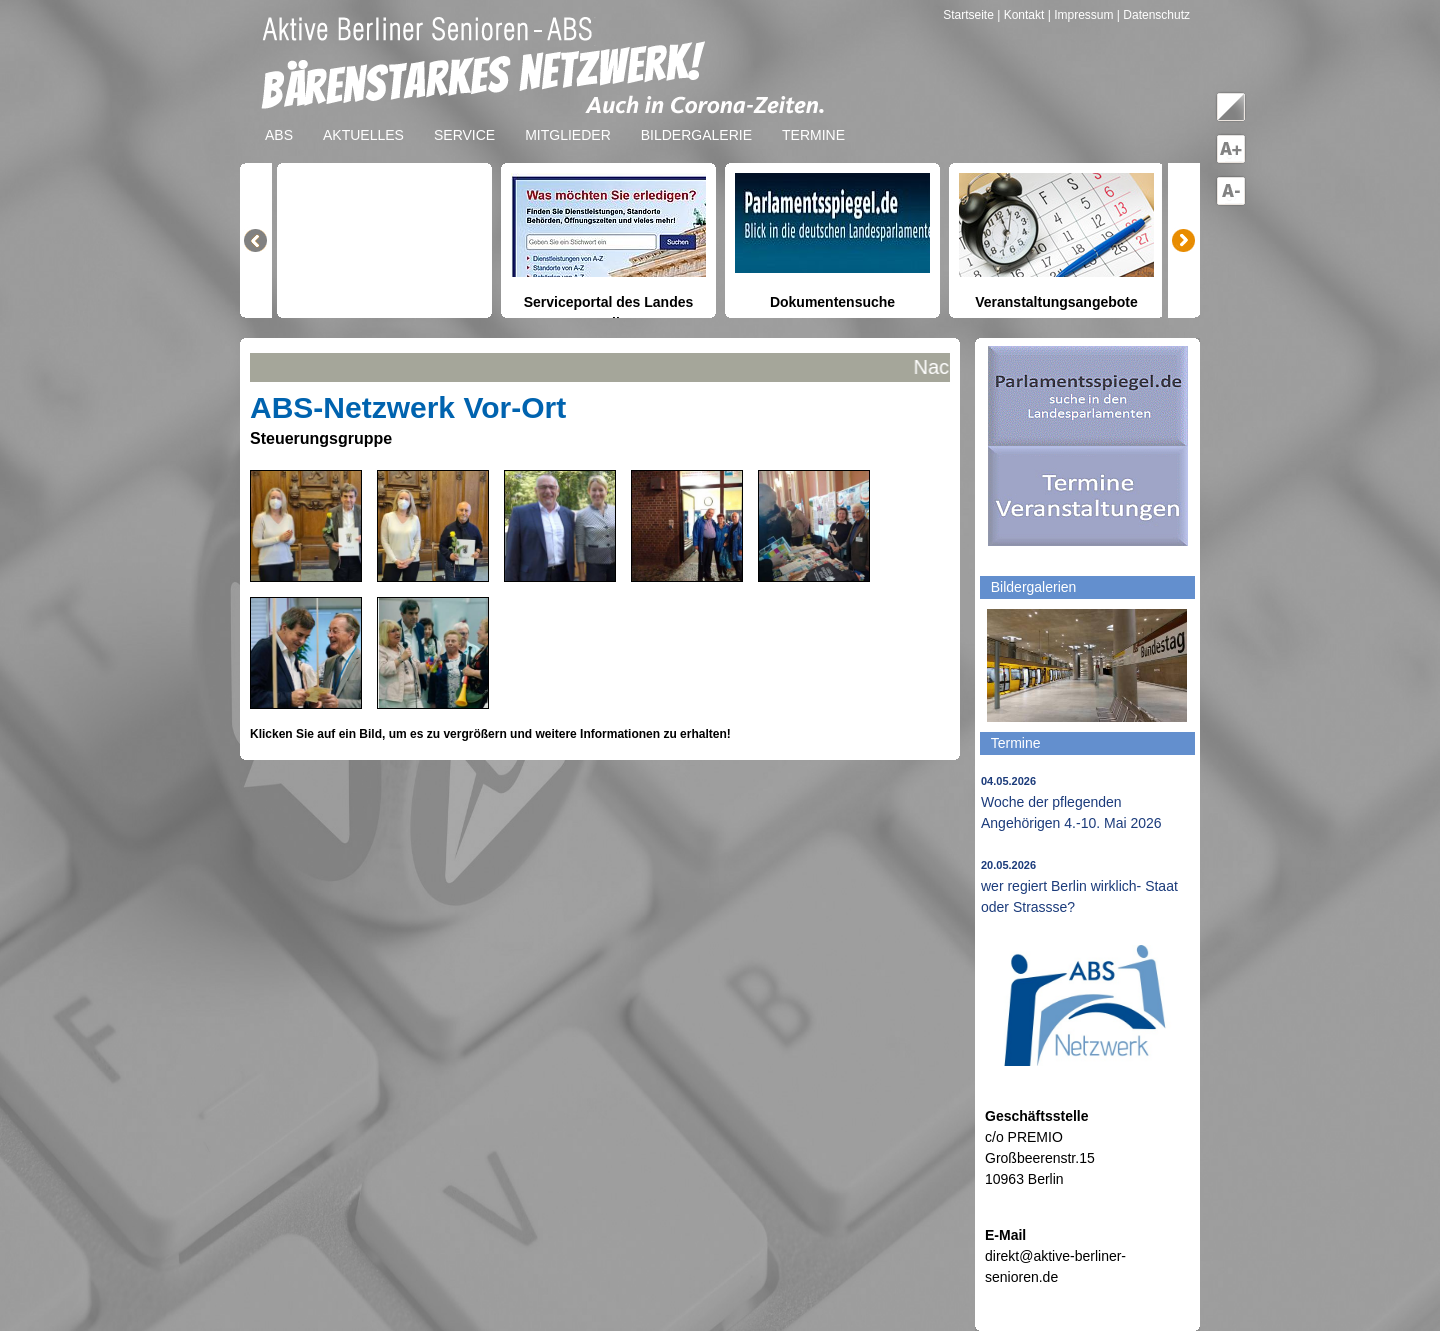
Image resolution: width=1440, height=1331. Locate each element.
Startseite (970, 15)
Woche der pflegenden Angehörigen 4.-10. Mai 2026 (1071, 803)
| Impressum (1081, 15)
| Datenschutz (1153, 15)
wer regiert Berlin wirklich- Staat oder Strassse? (1079, 887)
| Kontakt (1022, 15)
